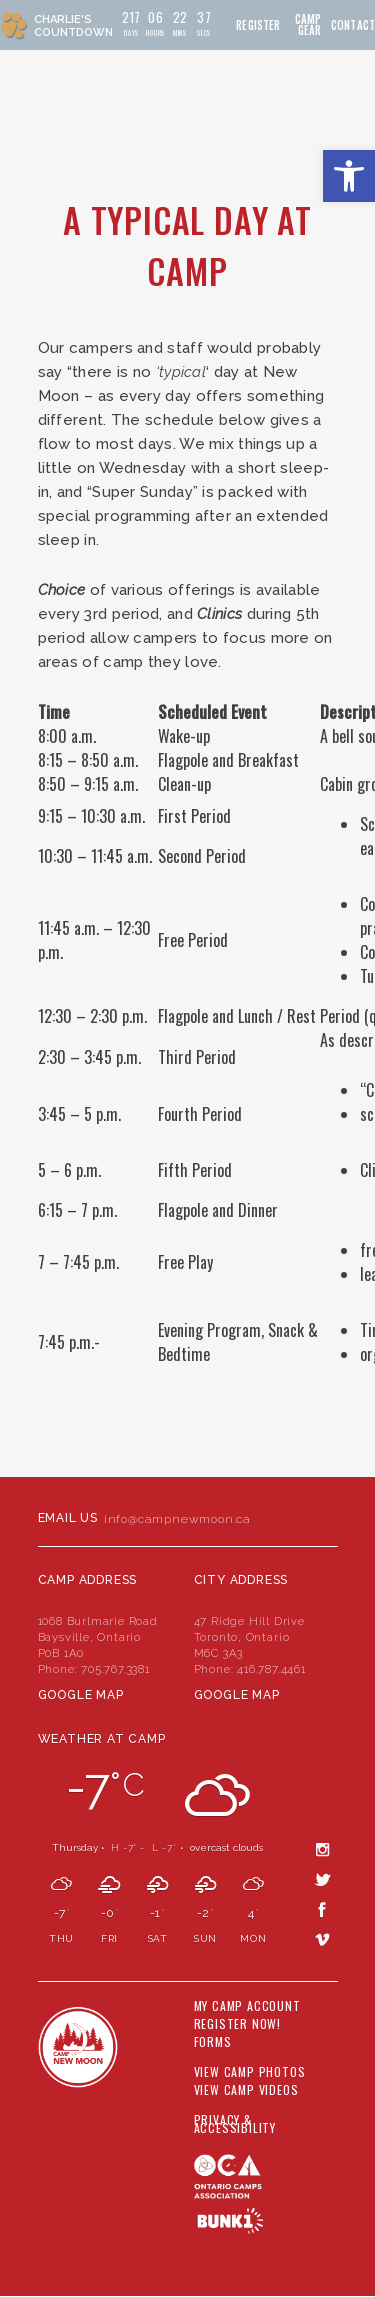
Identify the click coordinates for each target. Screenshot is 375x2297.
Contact (353, 25)
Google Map (81, 1695)
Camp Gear (308, 25)
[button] (349, 176)
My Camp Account (247, 2006)
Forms (213, 2042)
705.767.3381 (115, 1669)
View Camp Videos (246, 2090)
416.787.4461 (271, 1669)
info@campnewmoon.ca (177, 1519)
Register (258, 25)
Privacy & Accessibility (235, 2124)
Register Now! (237, 2024)
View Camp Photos (250, 2072)
